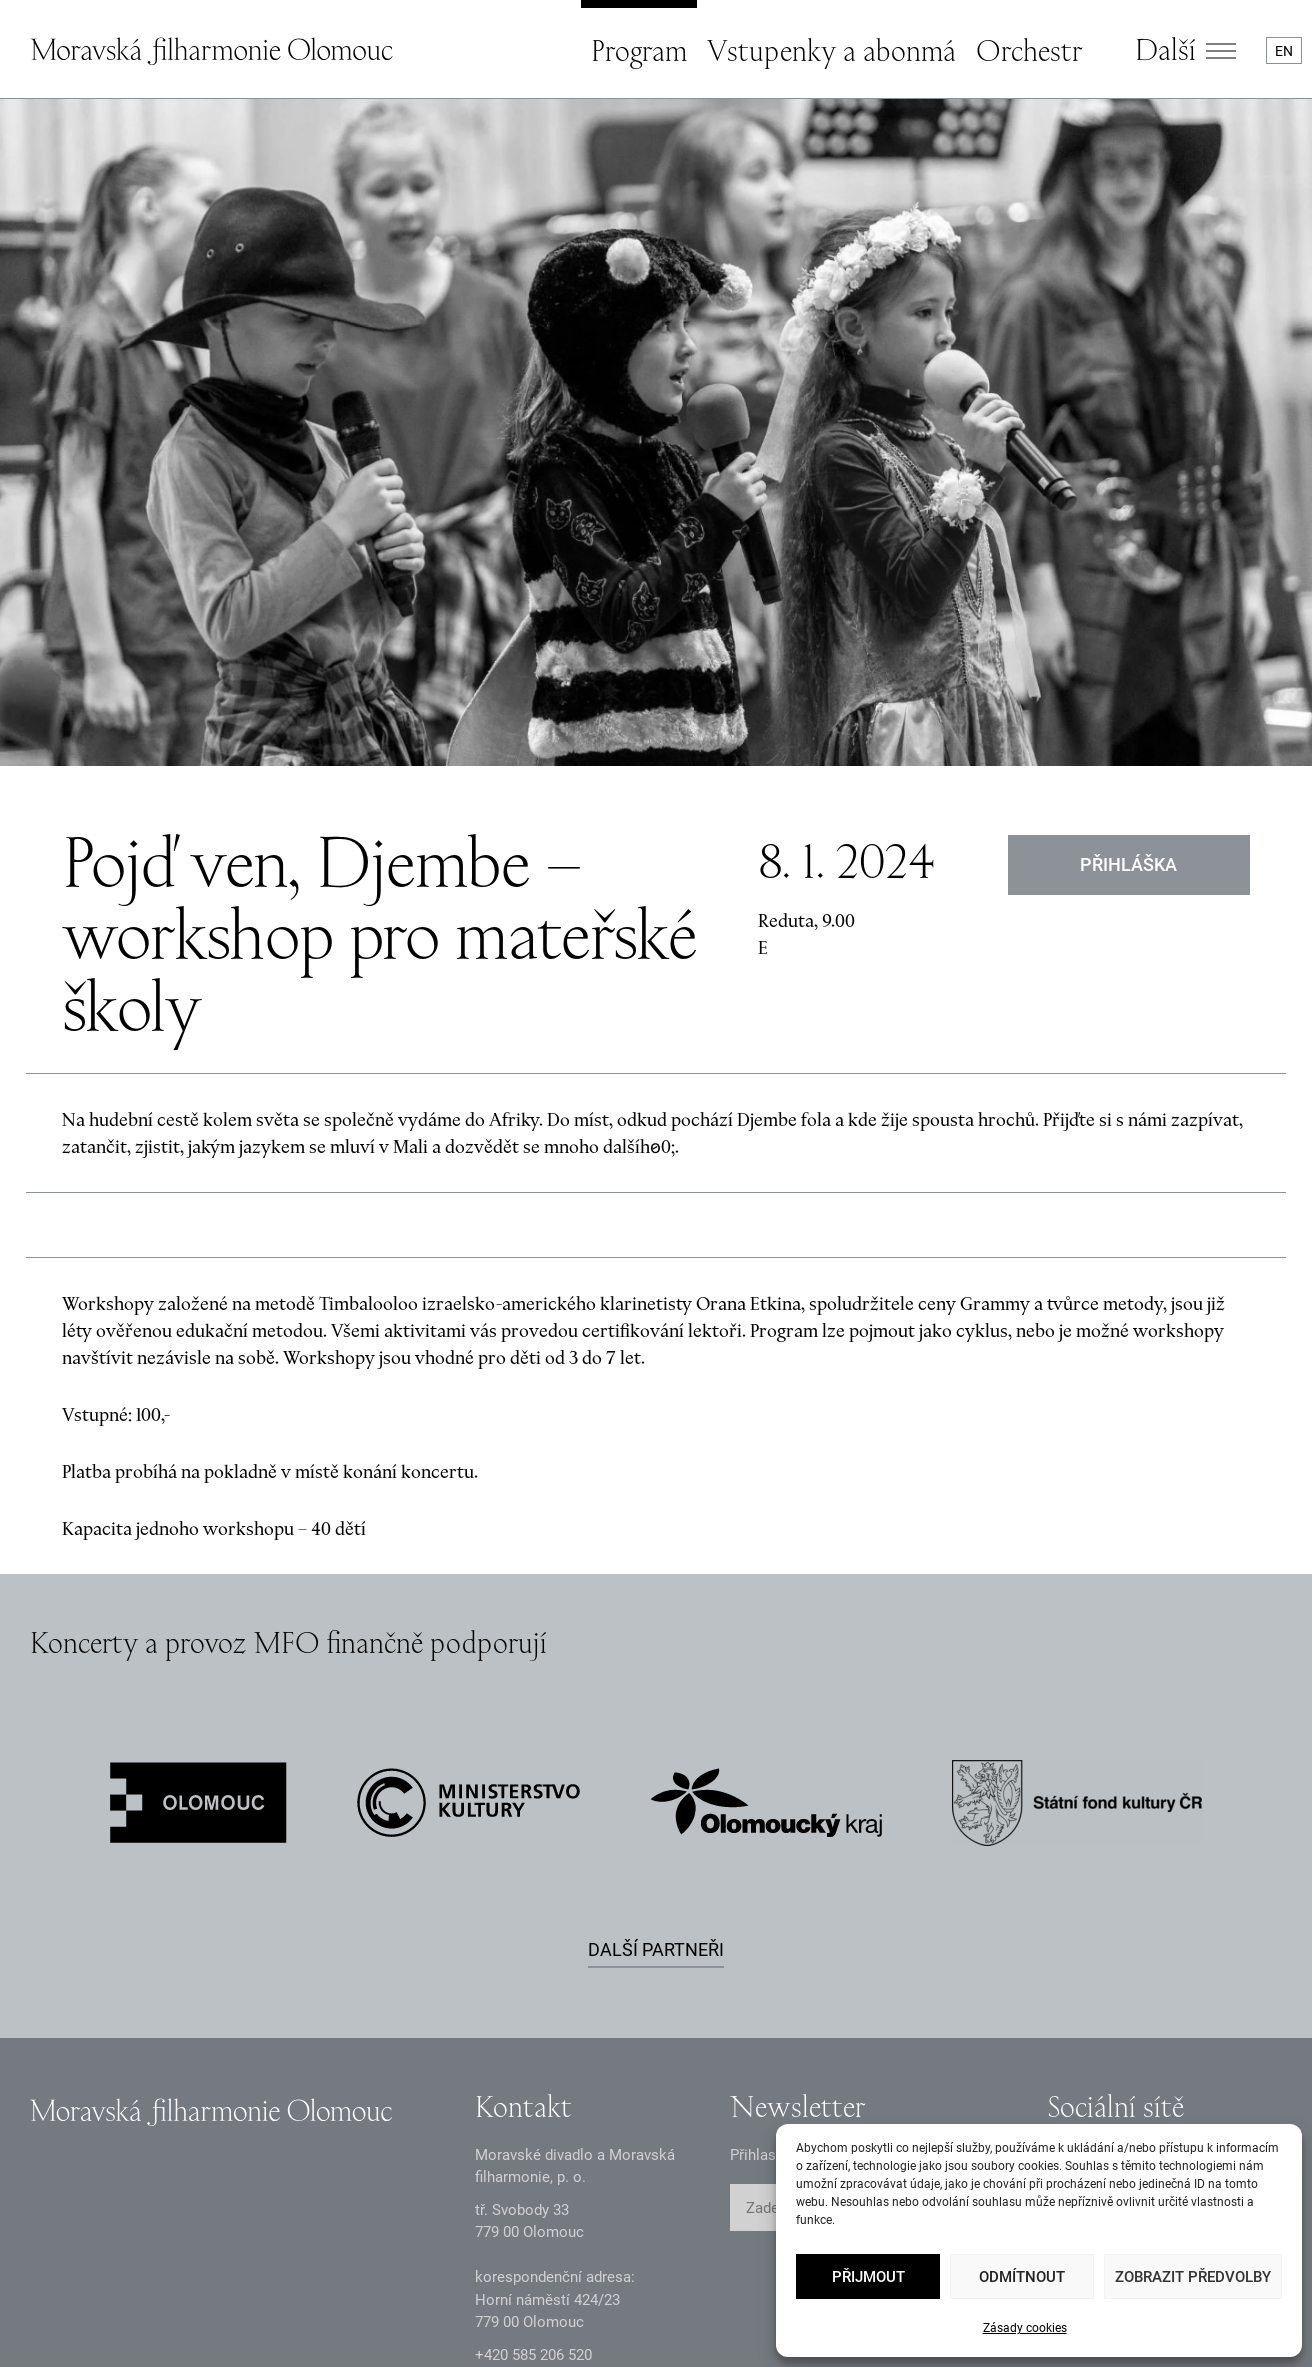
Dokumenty (362, 2317)
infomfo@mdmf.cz (537, 2180)
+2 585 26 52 (533, 2147)
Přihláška (1129, 656)
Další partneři (656, 1741)
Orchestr (1029, 50)
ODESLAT (953, 2001)
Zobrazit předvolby (1193, 2277)
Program (639, 50)
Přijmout (868, 2277)
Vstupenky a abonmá (831, 50)
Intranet (494, 2317)
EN (1284, 51)
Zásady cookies (1025, 2328)
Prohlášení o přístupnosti (673, 2317)
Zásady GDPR (75, 2317)
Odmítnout (1022, 2277)
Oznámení (222, 2317)
